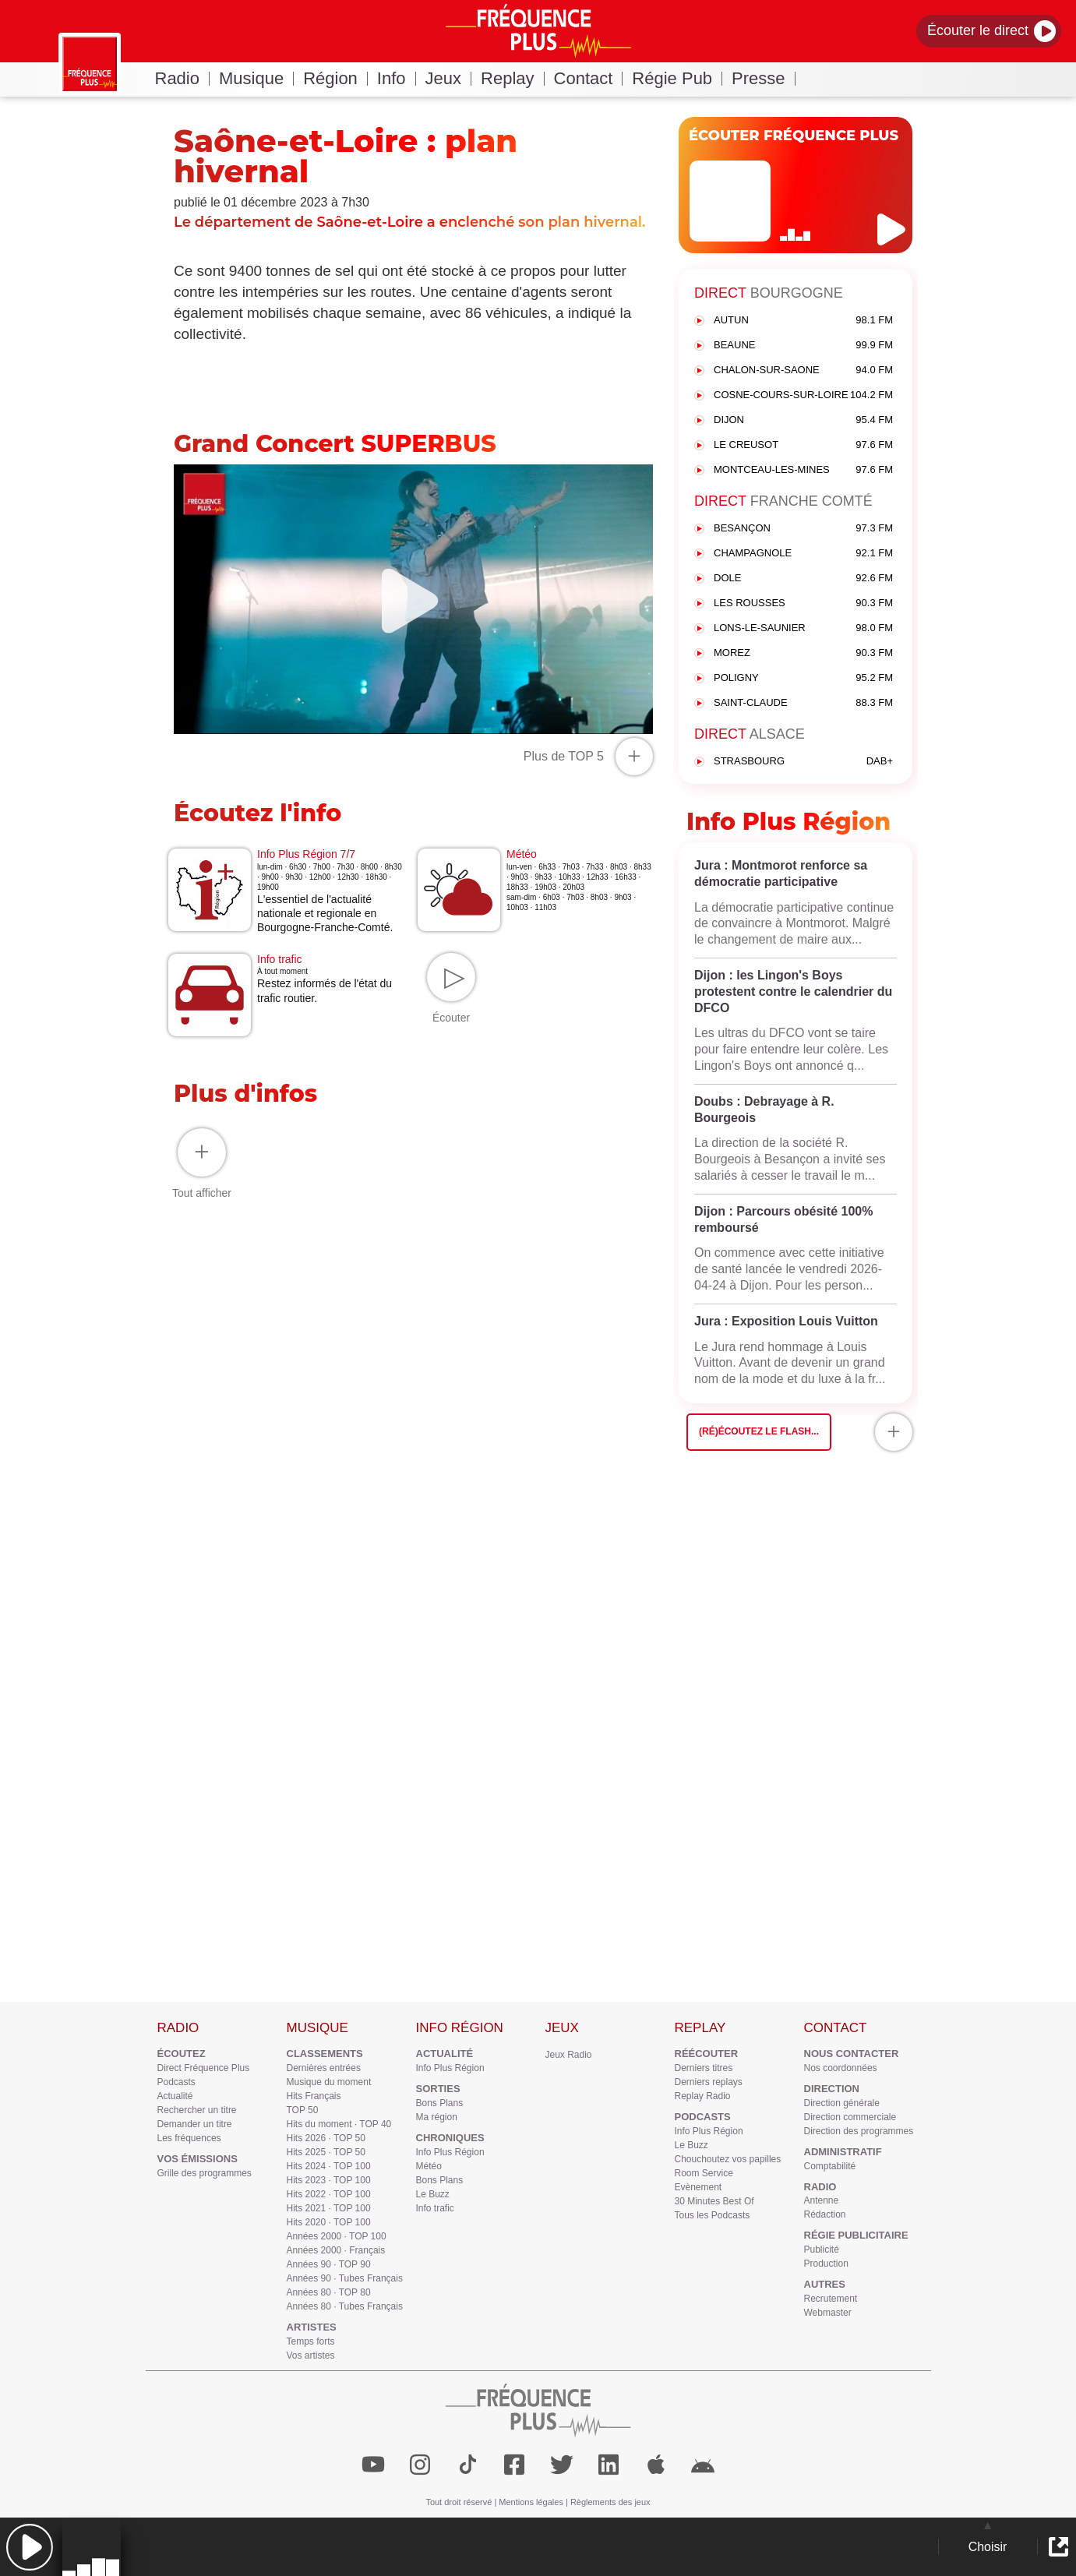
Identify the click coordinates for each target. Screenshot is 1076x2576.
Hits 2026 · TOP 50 (326, 2138)
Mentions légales (531, 2502)
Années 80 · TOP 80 (329, 2292)
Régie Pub (677, 78)
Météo (429, 2166)
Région (335, 78)
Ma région (436, 2117)
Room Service (704, 2173)
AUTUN (803, 320)
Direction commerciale (850, 2117)
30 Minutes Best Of (714, 2201)
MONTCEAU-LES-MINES (803, 470)
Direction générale (842, 2103)
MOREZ (803, 653)
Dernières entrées (324, 2068)
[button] (29, 2547)
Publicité (821, 2249)
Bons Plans (440, 2103)
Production (826, 2263)
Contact (588, 78)
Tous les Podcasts (712, 2215)
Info (396, 78)
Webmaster (828, 2312)
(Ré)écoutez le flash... (759, 1431)
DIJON (803, 420)
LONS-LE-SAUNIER (803, 628)
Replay (512, 78)
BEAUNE (803, 345)
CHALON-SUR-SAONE (803, 370)
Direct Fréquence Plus (203, 2068)
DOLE (803, 578)
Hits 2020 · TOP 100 (329, 2222)
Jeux (448, 78)
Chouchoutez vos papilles (728, 2159)
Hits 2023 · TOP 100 (329, 2180)
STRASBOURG (803, 761)
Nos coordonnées (840, 2068)
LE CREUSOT (803, 445)
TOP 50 (303, 2110)
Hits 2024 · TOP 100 (329, 2166)
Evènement (698, 2187)
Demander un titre (194, 2124)
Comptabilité (830, 2166)
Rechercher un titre (197, 2110)
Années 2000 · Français (336, 2250)
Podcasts (176, 2082)
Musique (256, 78)
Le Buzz (433, 2194)
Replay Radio (703, 2096)
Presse (763, 78)
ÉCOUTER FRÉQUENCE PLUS (793, 135)
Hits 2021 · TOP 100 (329, 2208)
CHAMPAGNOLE (803, 553)
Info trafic (435, 2208)
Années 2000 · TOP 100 (336, 2236)
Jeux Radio (568, 2054)
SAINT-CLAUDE (803, 703)
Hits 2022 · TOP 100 (329, 2194)
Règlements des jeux (610, 2502)
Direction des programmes (859, 2131)
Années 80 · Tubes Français (345, 2306)
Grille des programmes (204, 2173)
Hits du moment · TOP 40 (339, 2124)
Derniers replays (709, 2082)
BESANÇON (803, 528)
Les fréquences (189, 2138)
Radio (182, 78)
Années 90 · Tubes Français (345, 2278)
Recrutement (831, 2298)
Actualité (175, 2096)
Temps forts (311, 2341)
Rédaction (825, 2214)
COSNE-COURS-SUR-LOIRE (803, 395)
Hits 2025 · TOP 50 (326, 2152)
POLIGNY (803, 678)
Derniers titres (704, 2068)
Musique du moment (329, 2082)
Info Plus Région (450, 2068)
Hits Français (314, 2096)
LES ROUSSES (803, 603)
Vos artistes (311, 2355)
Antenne (821, 2200)
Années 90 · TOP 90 (329, 2264)
